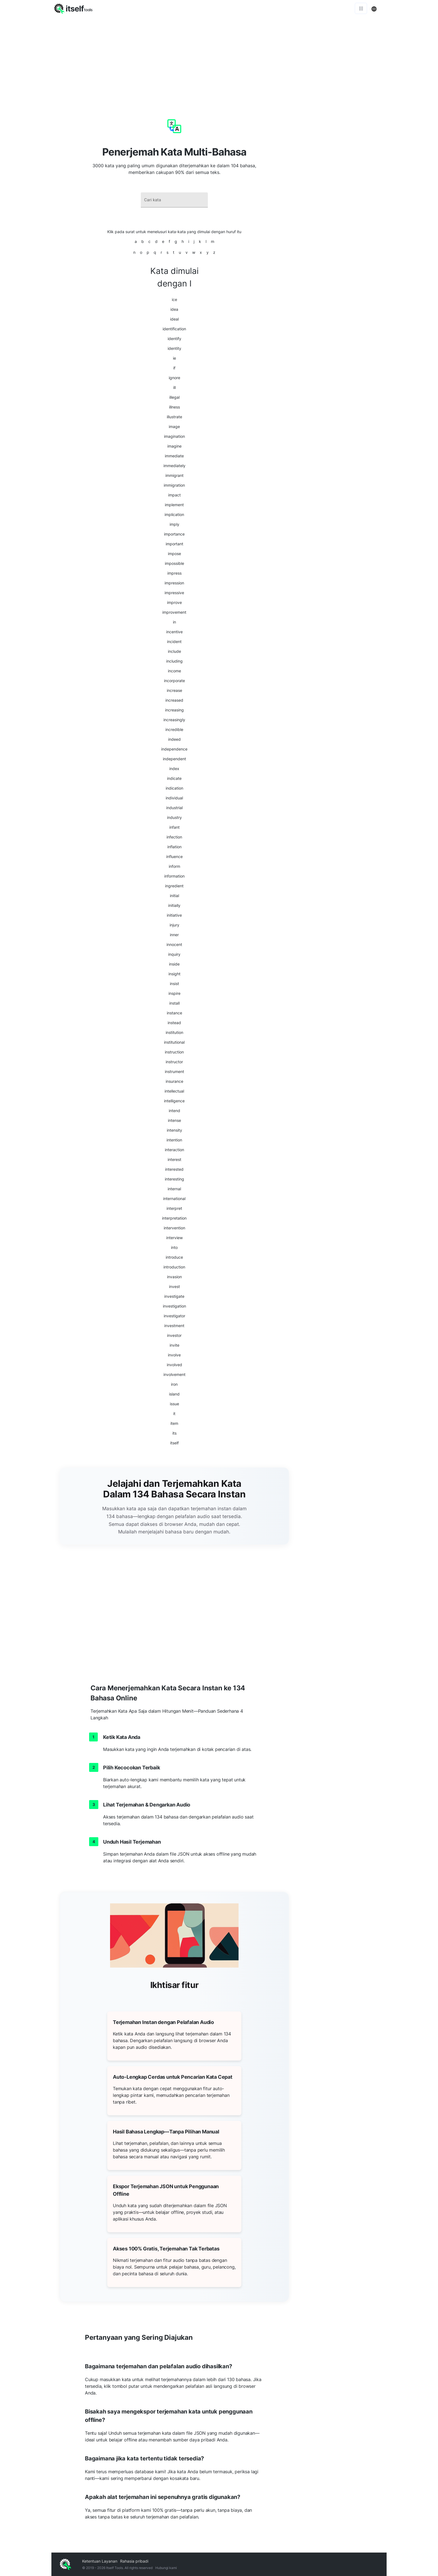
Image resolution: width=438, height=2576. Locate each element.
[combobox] (174, 200)
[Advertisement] (219, 59)
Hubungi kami (166, 2568)
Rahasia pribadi (134, 2561)
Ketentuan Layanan (99, 2561)
